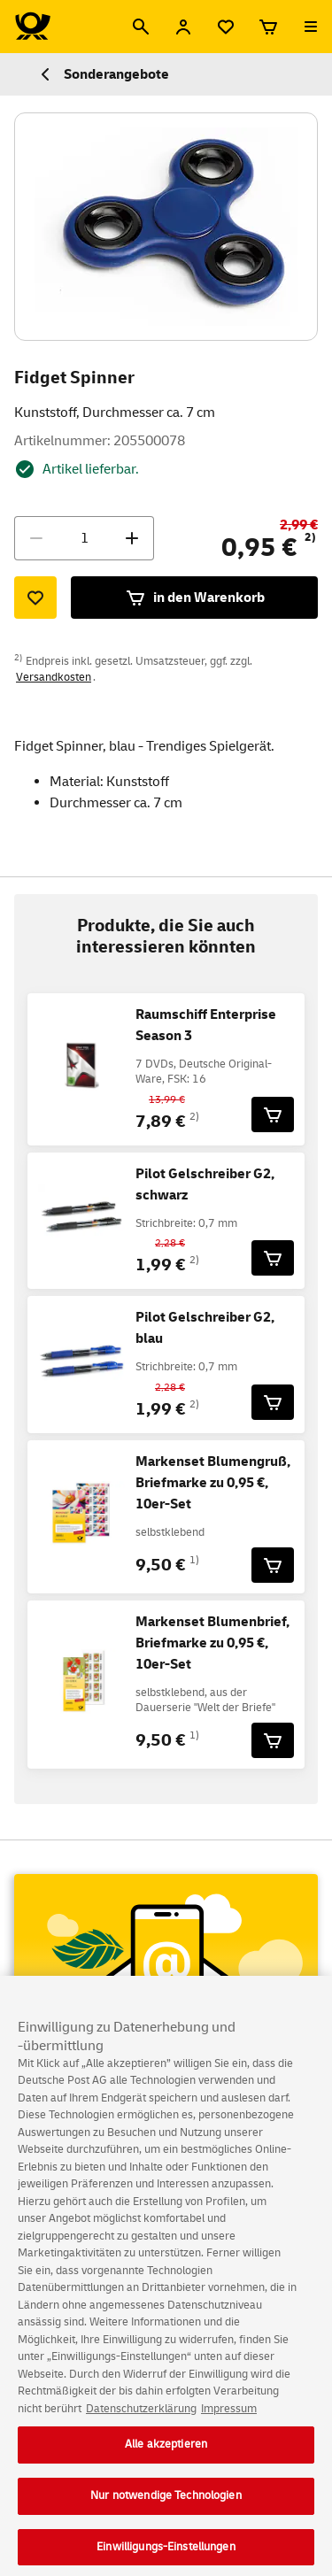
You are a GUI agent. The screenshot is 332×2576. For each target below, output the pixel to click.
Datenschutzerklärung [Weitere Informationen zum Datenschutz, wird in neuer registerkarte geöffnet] (141, 2417)
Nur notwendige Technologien (166, 2504)
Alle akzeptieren (166, 2453)
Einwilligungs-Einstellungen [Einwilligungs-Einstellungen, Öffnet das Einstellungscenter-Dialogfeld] (166, 2556)
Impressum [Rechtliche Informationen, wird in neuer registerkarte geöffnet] (229, 2417)
